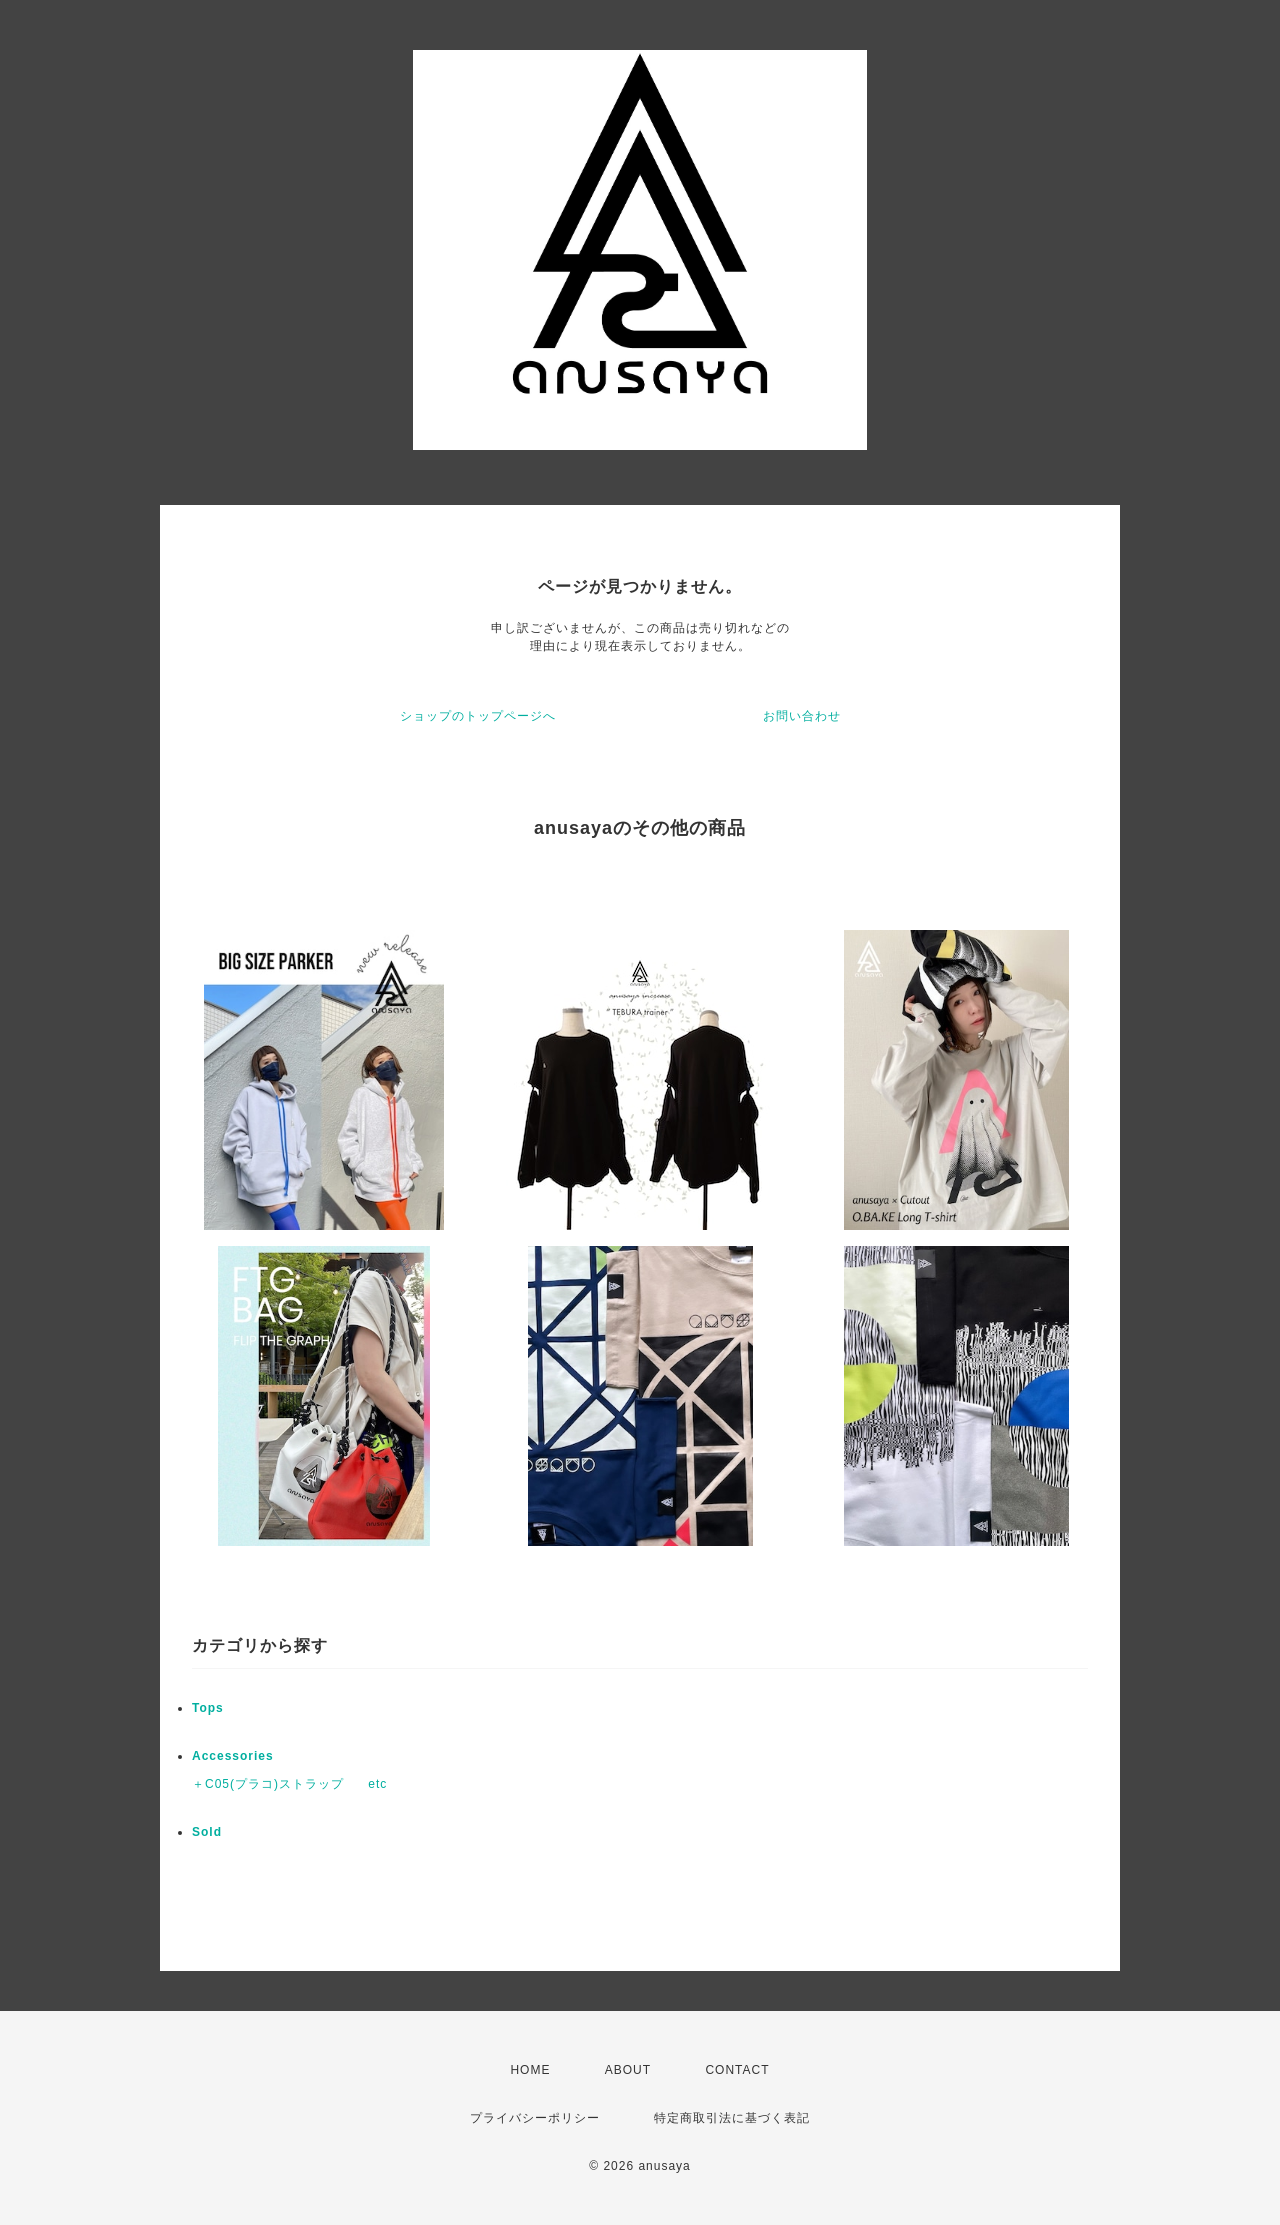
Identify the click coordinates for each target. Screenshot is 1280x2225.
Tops (208, 1708)
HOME (530, 2070)
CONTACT (737, 2070)
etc (377, 1784)
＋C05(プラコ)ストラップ (268, 1784)
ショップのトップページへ (478, 716)
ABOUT (628, 2070)
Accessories (233, 1756)
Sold (207, 1832)
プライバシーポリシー (535, 2118)
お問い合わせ (802, 716)
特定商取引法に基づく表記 (732, 2118)
